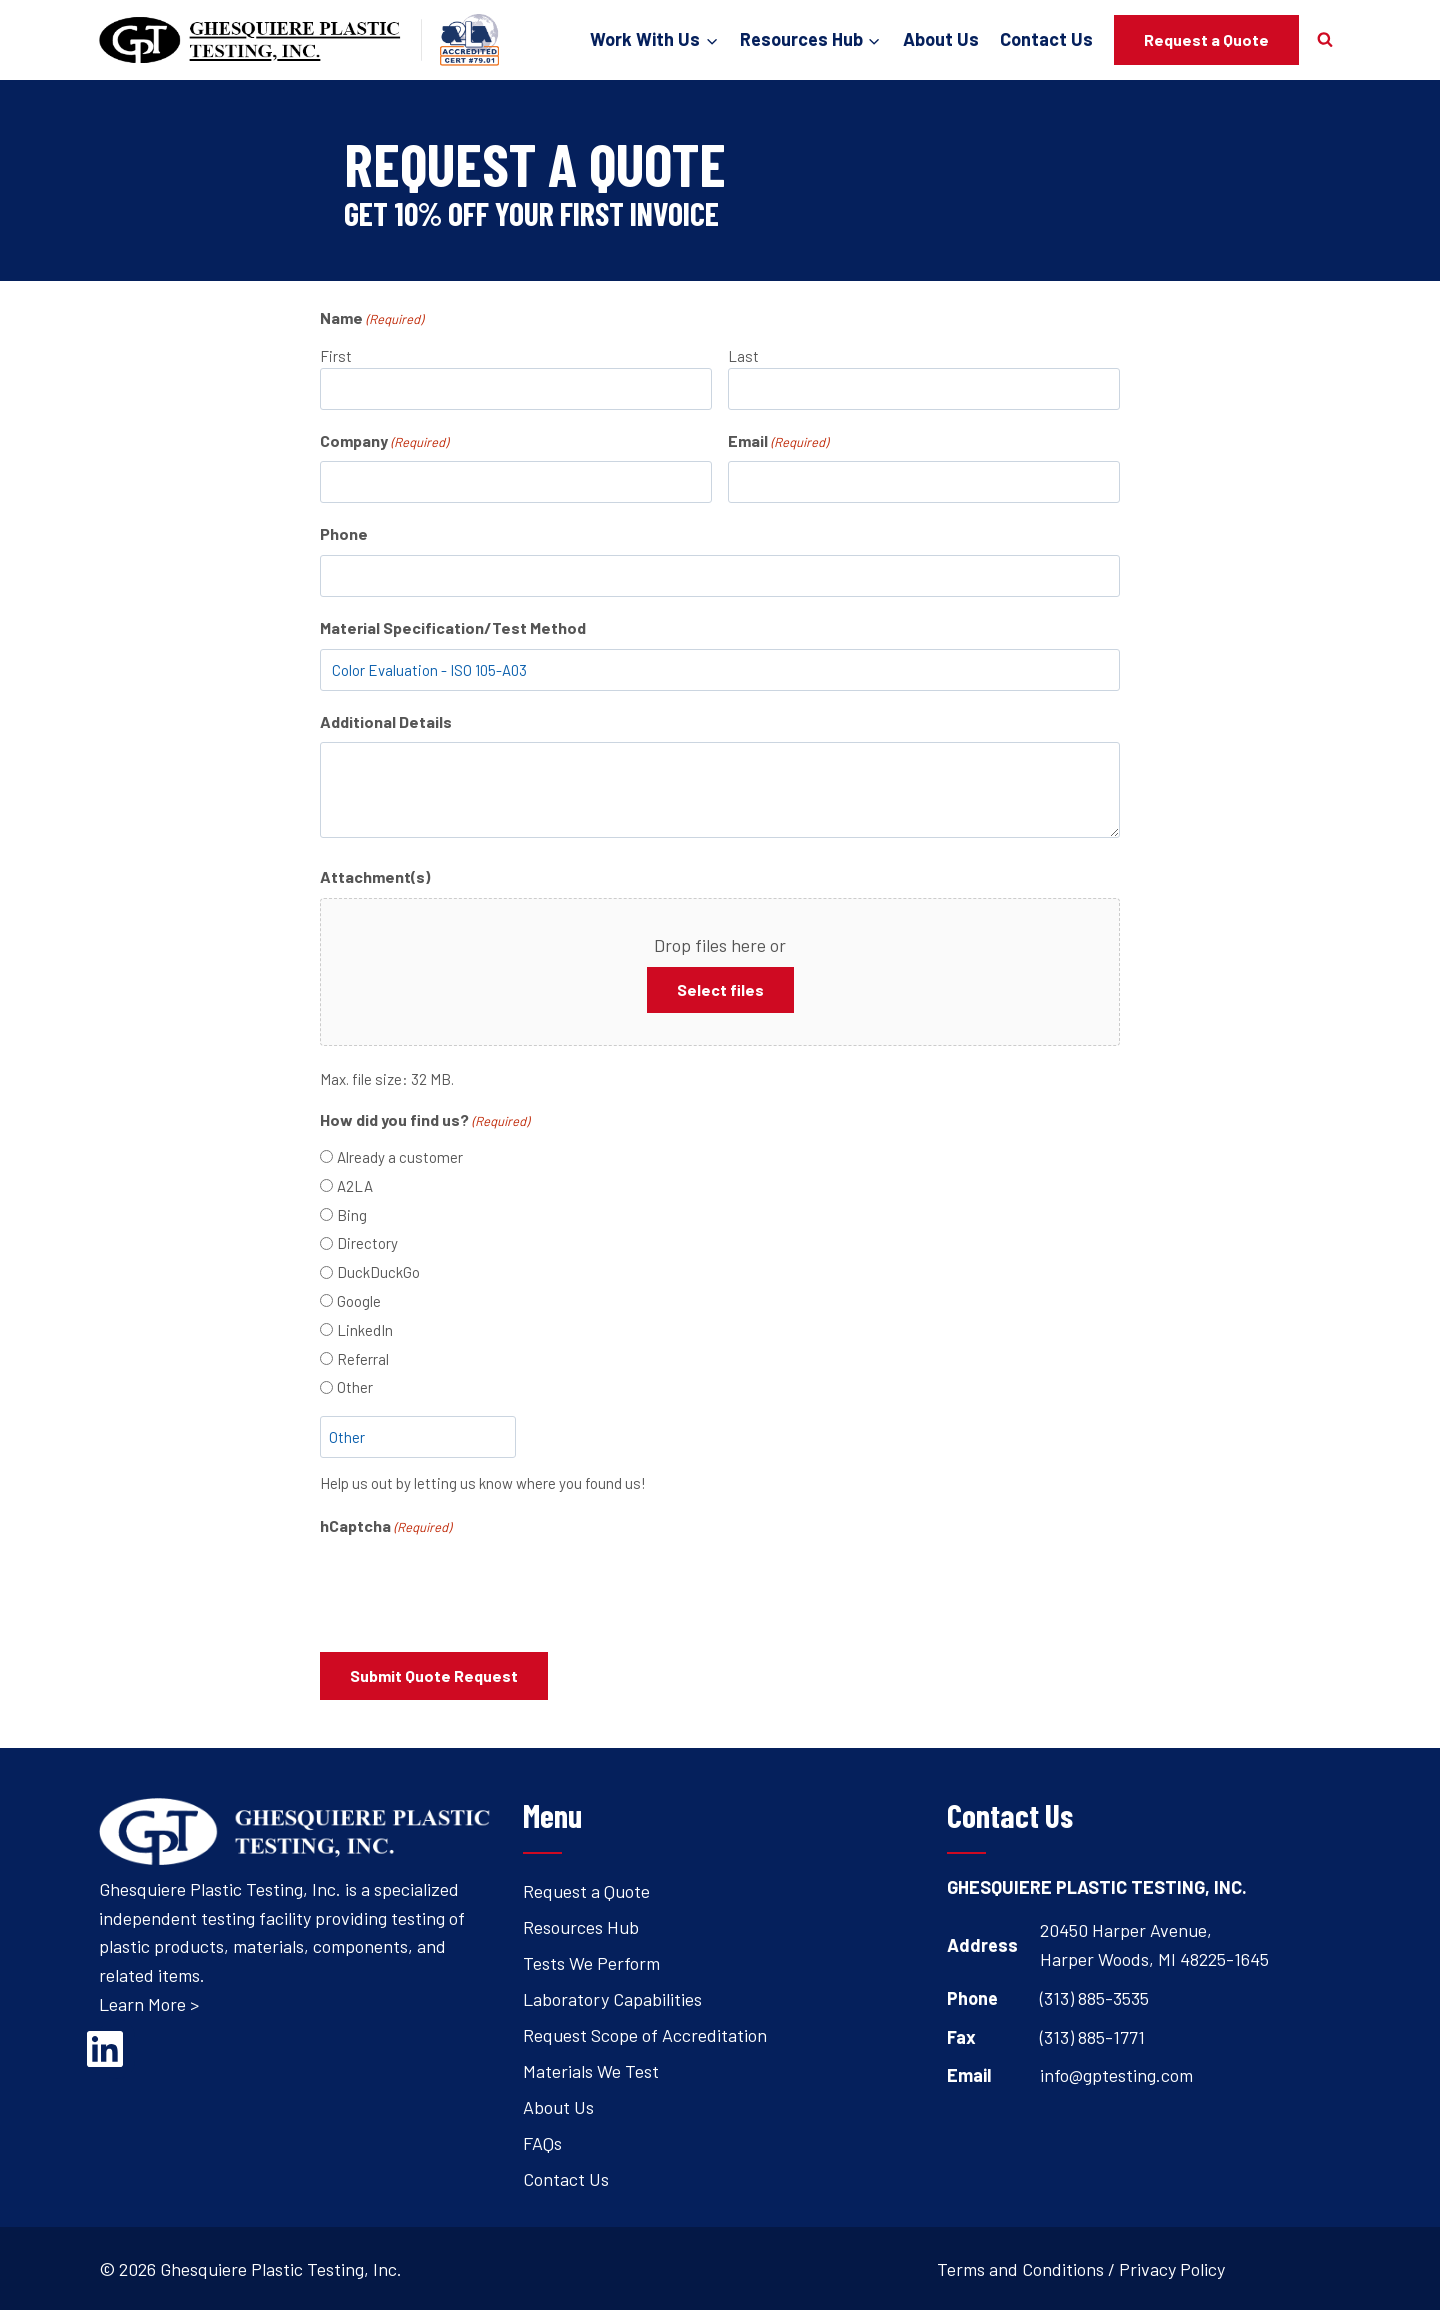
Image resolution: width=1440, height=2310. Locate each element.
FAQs (542, 2141)
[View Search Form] (1325, 40)
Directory (367, 1243)
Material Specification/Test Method (453, 627)
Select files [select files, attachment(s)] (720, 989)
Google (359, 1301)
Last (743, 356)
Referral (363, 1359)
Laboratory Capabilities (612, 1997)
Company (384, 442)
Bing (352, 1215)
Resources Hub (581, 1925)
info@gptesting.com (1116, 2073)
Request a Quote (1206, 39)
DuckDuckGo (378, 1272)
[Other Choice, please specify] (418, 1437)
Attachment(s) (375, 876)
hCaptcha (385, 1527)
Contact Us (1046, 39)
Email (778, 442)
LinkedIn (365, 1330)
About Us (941, 39)
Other (355, 1387)
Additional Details (386, 721)
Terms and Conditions (1020, 2267)
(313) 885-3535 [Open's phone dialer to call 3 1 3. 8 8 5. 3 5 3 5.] (1094, 1996)
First (336, 356)
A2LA (355, 1186)
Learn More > (149, 2002)
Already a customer (400, 1157)
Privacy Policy (1172, 2267)
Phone (344, 533)
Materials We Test (591, 2069)
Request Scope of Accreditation (645, 2033)
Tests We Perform (591, 1961)
